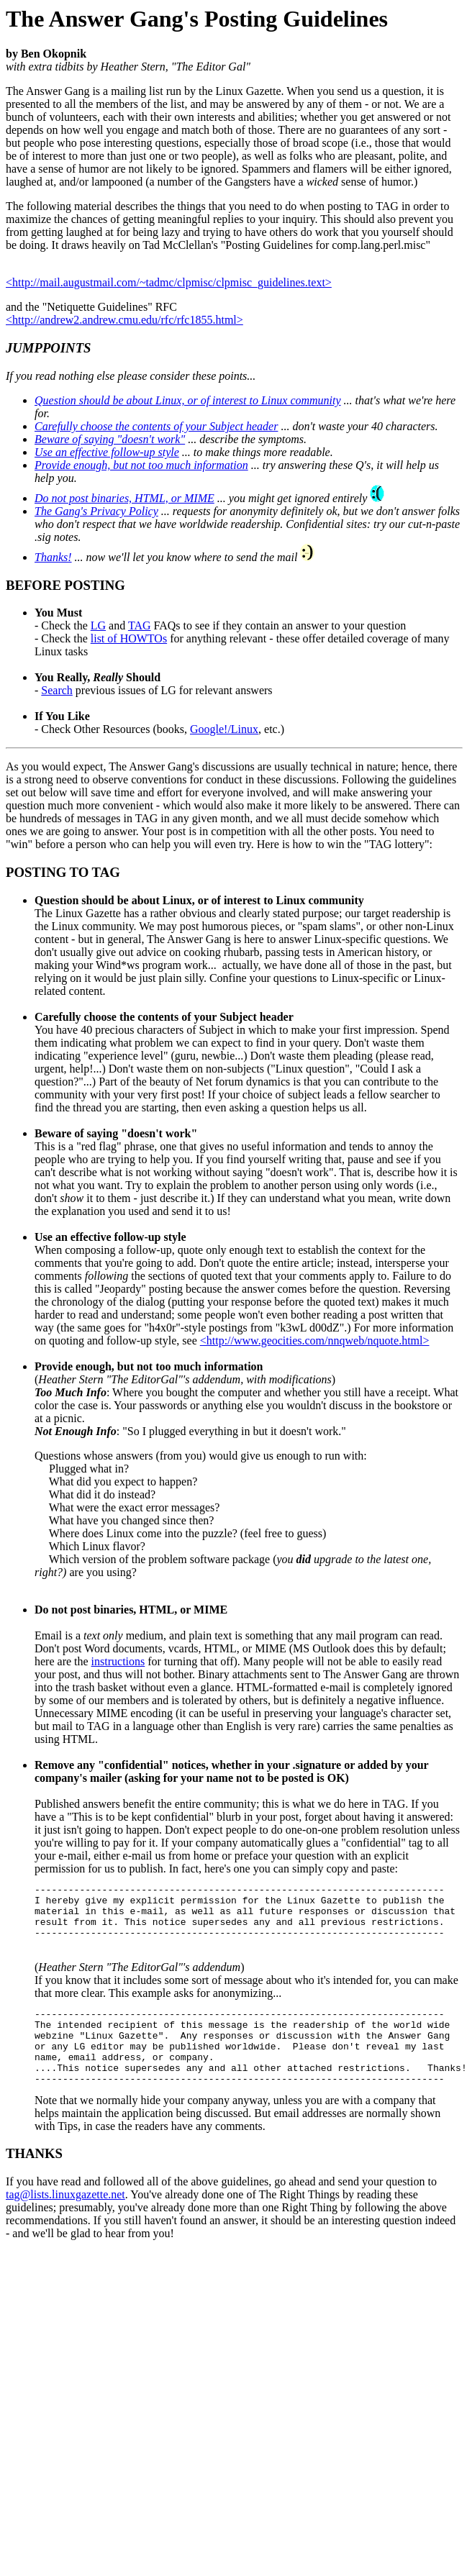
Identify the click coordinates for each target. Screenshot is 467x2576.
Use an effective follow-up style (107, 452)
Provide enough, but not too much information (141, 465)
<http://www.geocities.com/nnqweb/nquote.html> (315, 1340)
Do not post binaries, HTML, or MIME (124, 498)
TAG (139, 625)
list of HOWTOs (129, 638)
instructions (118, 1661)
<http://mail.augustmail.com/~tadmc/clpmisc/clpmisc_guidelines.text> (169, 282)
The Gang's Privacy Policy (96, 511)
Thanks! (53, 557)
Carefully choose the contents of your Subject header (156, 426)
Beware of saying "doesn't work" (110, 439)
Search (57, 690)
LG (98, 625)
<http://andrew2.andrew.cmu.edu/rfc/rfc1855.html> (124, 320)
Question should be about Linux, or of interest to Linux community (188, 400)
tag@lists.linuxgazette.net (65, 2220)
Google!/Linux (224, 729)
